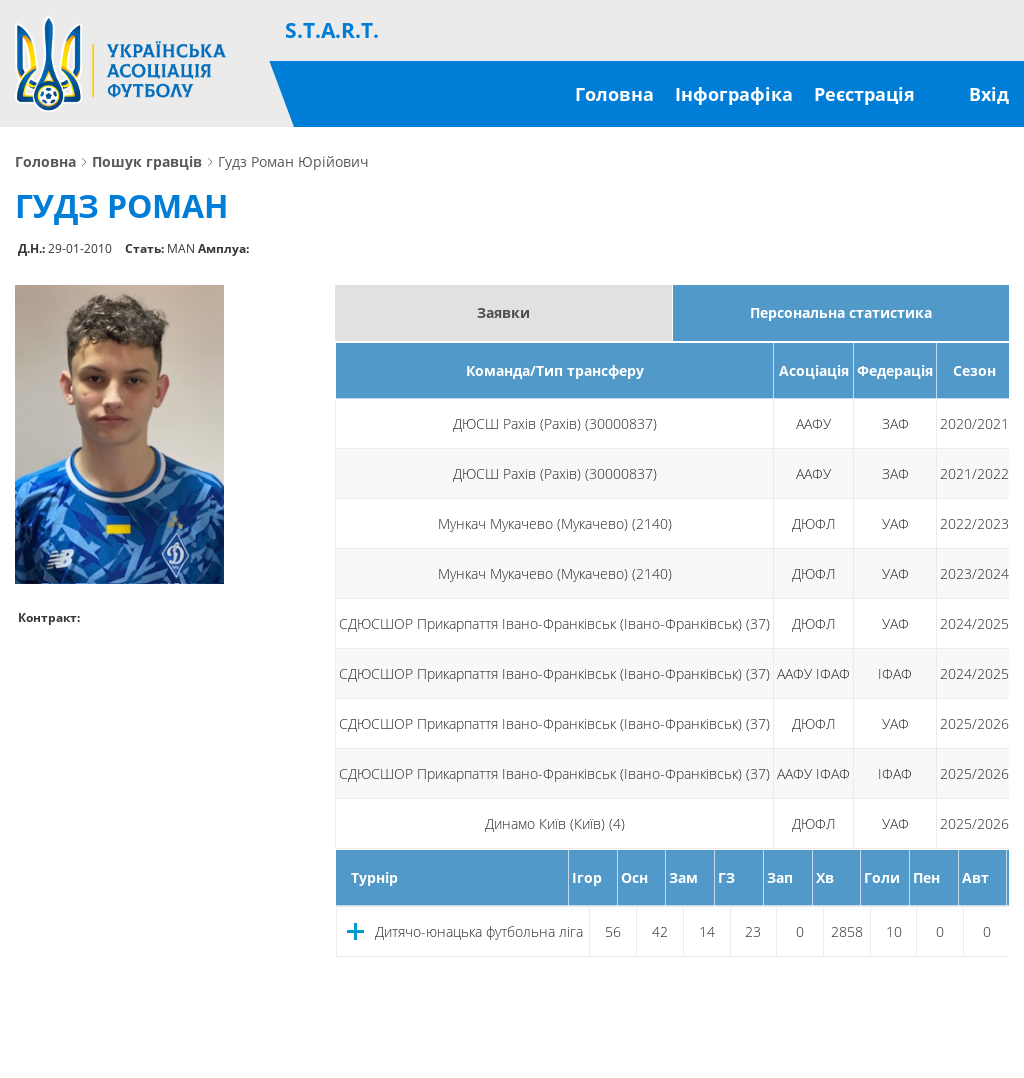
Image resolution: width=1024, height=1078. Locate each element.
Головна (614, 94)
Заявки (503, 312)
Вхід (989, 94)
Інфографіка (734, 94)
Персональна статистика (841, 312)
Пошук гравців (147, 162)
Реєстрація (864, 94)
